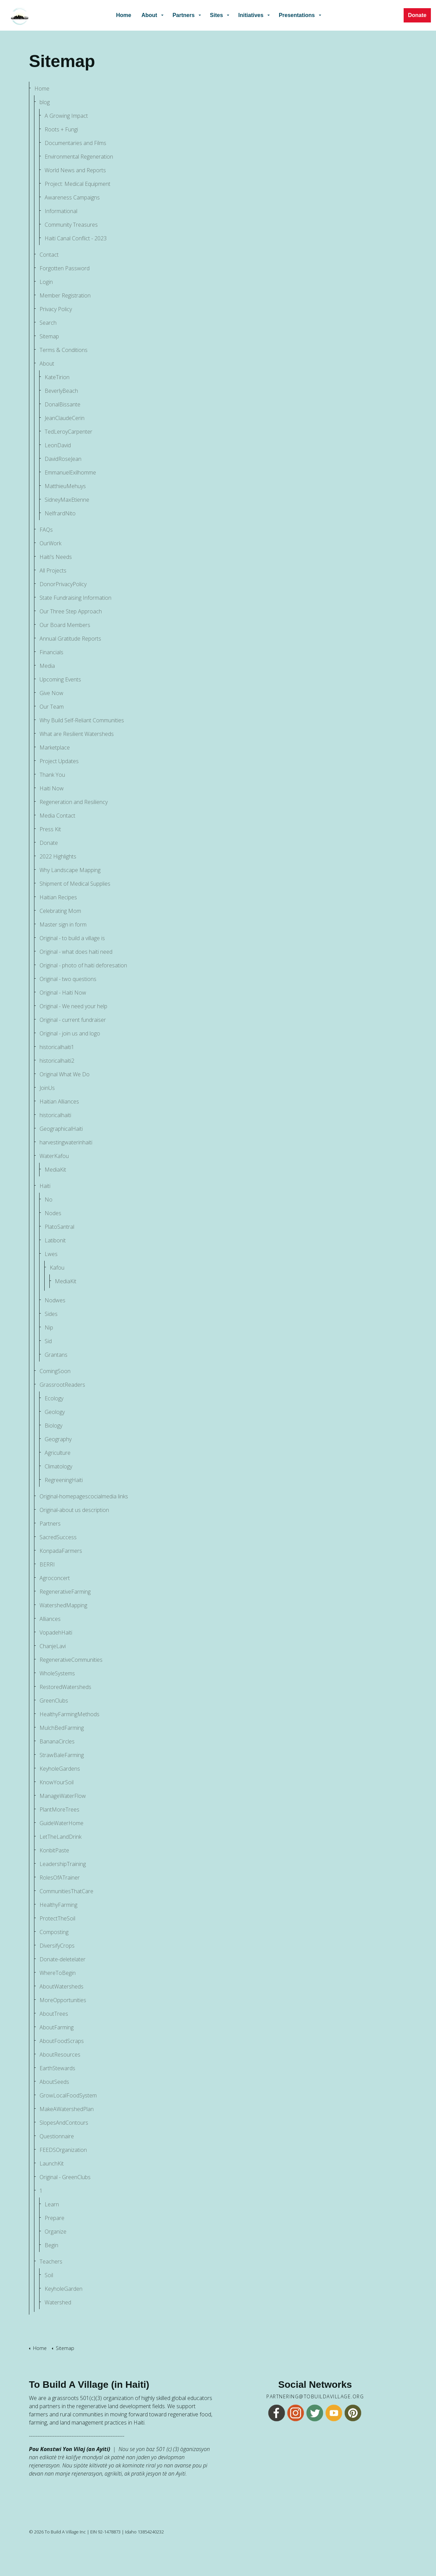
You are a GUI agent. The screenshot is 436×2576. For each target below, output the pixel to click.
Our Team (52, 706)
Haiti (45, 1186)
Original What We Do (65, 1074)
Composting (54, 1932)
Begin (51, 2245)
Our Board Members (65, 625)
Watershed (58, 2302)
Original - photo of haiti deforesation (83, 965)
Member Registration (65, 295)
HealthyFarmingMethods (69, 1714)
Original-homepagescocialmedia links (84, 1496)
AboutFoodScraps (62, 2041)
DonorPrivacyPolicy (63, 584)
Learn (52, 2204)
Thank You (52, 774)
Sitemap (49, 336)
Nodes (53, 1213)
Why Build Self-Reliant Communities (82, 720)
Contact (49, 254)
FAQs (46, 529)
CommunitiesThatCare (66, 1891)
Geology (55, 1412)
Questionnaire (57, 2136)
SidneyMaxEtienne (67, 499)
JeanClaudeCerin (64, 418)
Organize (55, 2231)
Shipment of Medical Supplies (75, 883)
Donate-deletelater (62, 1959)
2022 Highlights (58, 856)
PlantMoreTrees (59, 1809)
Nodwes (55, 1300)
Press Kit (50, 829)
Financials (51, 652)
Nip (49, 1327)
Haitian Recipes (58, 897)
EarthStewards (57, 2068)
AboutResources (60, 2054)
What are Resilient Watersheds (77, 734)
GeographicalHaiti (61, 1128)
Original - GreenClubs (65, 2177)
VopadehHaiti (56, 1632)
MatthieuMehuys (65, 486)
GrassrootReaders (62, 1384)
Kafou (57, 1267)
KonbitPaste (54, 1850)
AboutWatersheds (61, 1986)
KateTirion (57, 377)
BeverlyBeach (61, 391)
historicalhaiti (55, 1115)
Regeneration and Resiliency (74, 802)
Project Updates (59, 761)
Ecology (54, 1398)
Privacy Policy (56, 309)
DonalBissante (62, 404)
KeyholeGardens (60, 1768)
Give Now (51, 693)
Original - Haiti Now (63, 992)
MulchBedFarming (62, 1728)
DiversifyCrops (57, 1945)
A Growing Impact (66, 115)
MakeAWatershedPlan (67, 2109)
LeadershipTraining (63, 1864)
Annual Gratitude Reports (70, 638)
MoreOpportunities (63, 2000)
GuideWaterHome (61, 1823)
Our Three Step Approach (71, 611)
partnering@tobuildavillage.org (315, 2397)
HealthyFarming (58, 1905)
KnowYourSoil (57, 1782)
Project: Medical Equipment (77, 184)
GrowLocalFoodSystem (68, 2095)
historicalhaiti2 (57, 1060)
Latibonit (55, 1240)
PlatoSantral (59, 1226)
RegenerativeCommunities (71, 1659)
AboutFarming (57, 2027)
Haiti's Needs (56, 557)
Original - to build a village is (72, 938)
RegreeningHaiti (64, 1480)
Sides (51, 1314)
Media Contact (57, 815)
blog (45, 102)
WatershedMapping (63, 1605)
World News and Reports (75, 170)
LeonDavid (58, 445)
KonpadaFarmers (61, 1551)
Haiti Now (52, 788)
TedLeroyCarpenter (68, 431)
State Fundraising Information (75, 597)
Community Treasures (71, 224)
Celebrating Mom (60, 911)
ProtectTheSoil (57, 1918)
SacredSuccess (58, 1537)
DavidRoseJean (63, 459)
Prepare (54, 2218)
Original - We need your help (73, 1006)
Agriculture (58, 1452)
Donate (417, 15)
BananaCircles (57, 1741)
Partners (183, 15)
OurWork (50, 543)
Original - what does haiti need (76, 951)
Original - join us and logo (70, 1033)
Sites (216, 15)
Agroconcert (55, 1578)
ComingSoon (55, 1371)
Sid (48, 1341)
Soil (49, 2275)
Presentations (297, 15)
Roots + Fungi (61, 129)
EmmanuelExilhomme (70, 472)
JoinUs (47, 1088)
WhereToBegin (58, 1973)
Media (47, 666)
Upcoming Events (60, 679)
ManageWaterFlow (63, 1796)
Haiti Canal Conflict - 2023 (76, 238)
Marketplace (55, 747)
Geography (58, 1439)
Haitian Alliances (59, 1101)
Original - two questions (68, 979)
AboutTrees (54, 2013)
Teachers (51, 2261)
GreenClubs (54, 1700)
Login (46, 282)
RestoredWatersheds (65, 1687)
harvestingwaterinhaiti (66, 1142)
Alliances (50, 1619)
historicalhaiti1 (57, 1047)
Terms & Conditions (64, 350)
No (48, 1199)
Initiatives (251, 15)
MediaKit (55, 1169)
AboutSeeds (54, 2082)
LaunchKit (52, 2163)
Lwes (51, 1254)
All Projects (53, 570)
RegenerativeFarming (65, 1591)
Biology (53, 1425)
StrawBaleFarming (62, 1755)
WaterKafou (54, 1156)
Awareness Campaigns (72, 197)
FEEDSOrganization (63, 2150)
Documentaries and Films (75, 143)
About (149, 15)
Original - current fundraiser (73, 1020)
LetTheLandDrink (60, 1836)
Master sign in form (63, 924)
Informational (61, 211)
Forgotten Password (65, 268)
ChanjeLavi (53, 1646)
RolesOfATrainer (60, 1877)
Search (48, 322)
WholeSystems (57, 1673)
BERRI (47, 1564)
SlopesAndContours (64, 2122)
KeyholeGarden (63, 2288)
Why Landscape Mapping (70, 870)
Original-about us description (74, 1510)
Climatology (58, 1466)
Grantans (56, 1354)
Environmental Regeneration (79, 156)
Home (123, 15)
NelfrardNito (60, 513)
